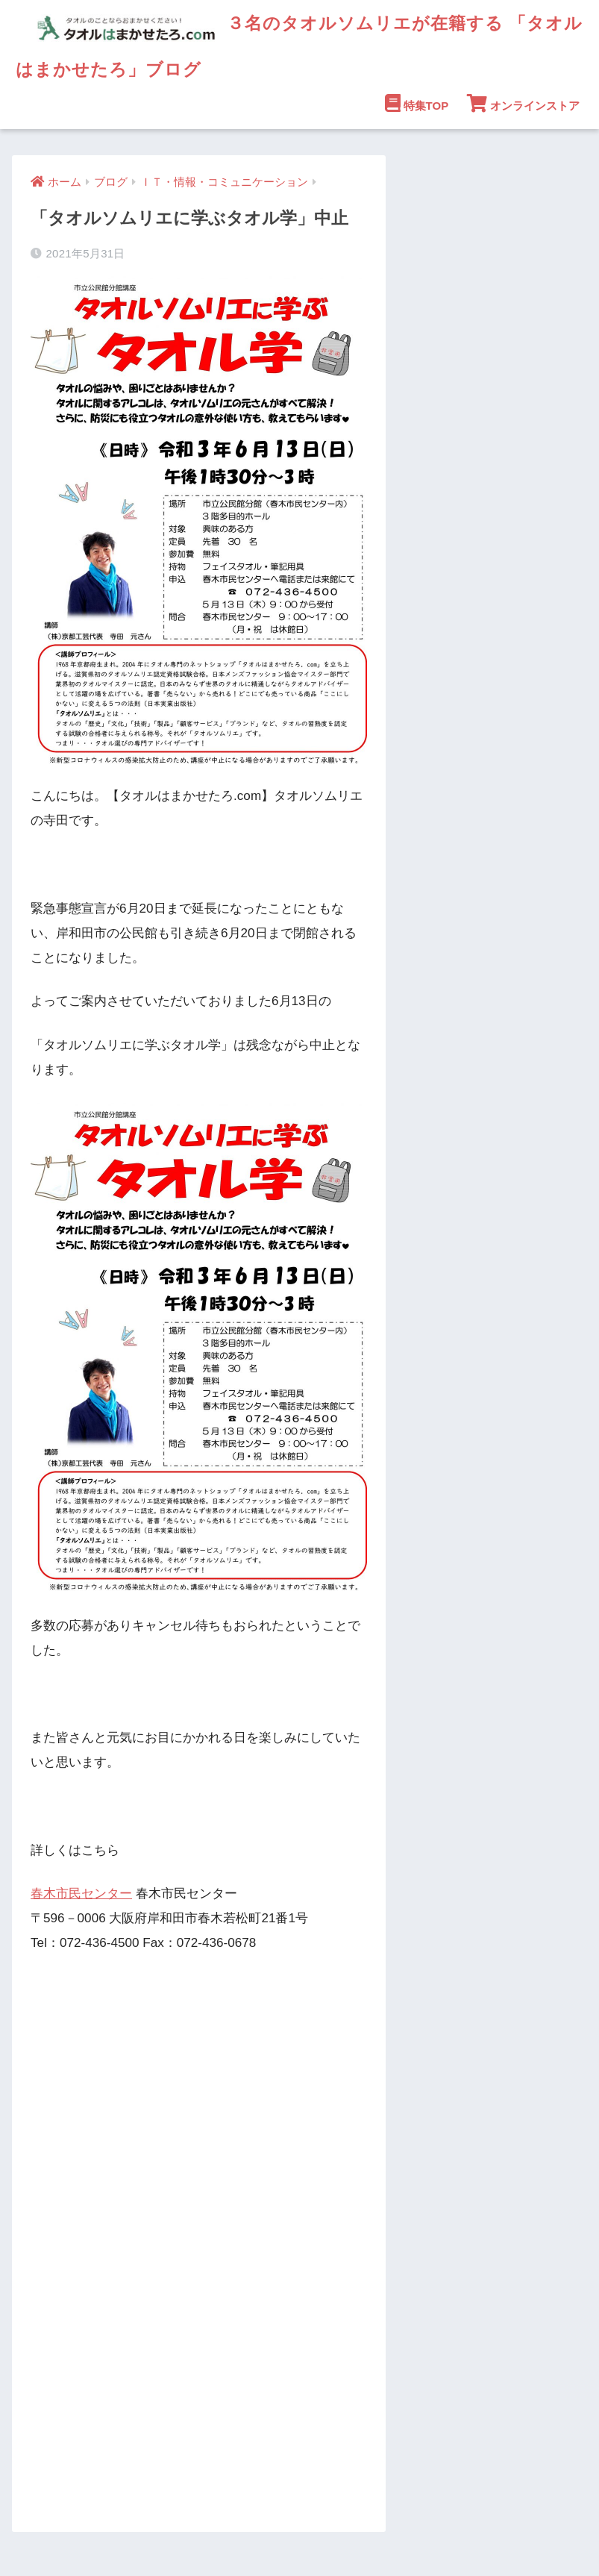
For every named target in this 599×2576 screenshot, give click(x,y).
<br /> (75, 2283)
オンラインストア (523, 103)
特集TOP (417, 103)
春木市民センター (81, 1893)
